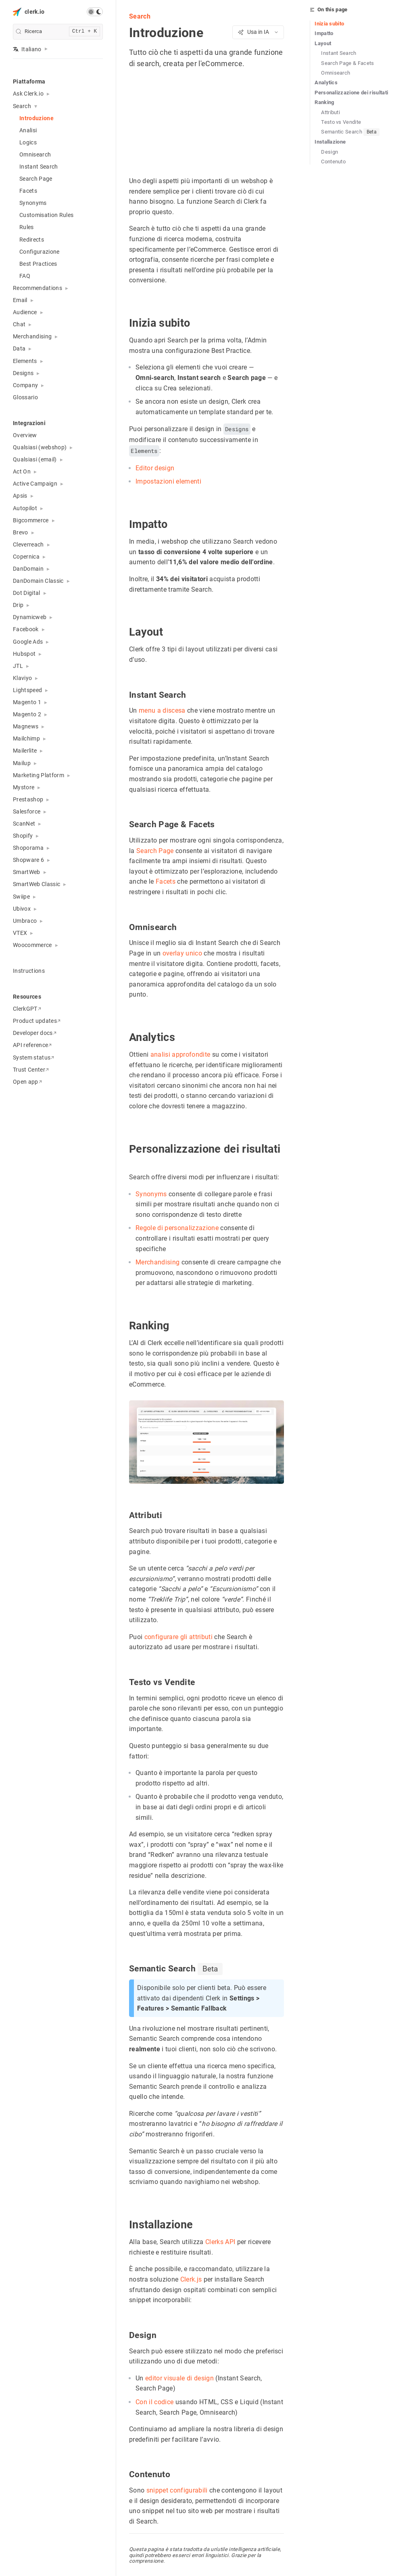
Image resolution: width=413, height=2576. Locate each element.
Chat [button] (19, 324)
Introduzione (36, 118)
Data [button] (19, 348)
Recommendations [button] (37, 288)
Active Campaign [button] (35, 483)
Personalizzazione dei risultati (351, 93)
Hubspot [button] (24, 654)
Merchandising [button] (32, 336)
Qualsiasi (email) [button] (35, 459)
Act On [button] (22, 471)
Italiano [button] (27, 49)
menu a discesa (162, 711)
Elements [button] (25, 361)
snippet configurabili (177, 2490)
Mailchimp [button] (26, 738)
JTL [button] (18, 666)
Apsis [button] (20, 495)
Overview (25, 435)
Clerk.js (191, 2279)
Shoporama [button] (28, 848)
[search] (58, 32)
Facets (28, 191)
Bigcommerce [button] (31, 520)
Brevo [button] (20, 532)
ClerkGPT (27, 1008)
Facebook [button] (26, 629)
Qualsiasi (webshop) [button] (40, 447)
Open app (27, 1081)
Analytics (326, 82)
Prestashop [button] (28, 799)
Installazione (330, 142)
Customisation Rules (46, 215)
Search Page (35, 178)
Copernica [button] (26, 556)
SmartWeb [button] (26, 872)
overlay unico (182, 953)
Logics (28, 142)
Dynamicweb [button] (29, 617)
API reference (32, 1045)
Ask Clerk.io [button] (28, 93)
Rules (26, 227)
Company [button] (25, 385)
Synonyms (33, 203)
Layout (323, 43)
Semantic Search (350, 132)
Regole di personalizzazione (177, 1228)
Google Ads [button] (28, 641)
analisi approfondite (180, 1054)
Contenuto (333, 162)
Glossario (25, 397)
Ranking (324, 102)
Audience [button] (25, 312)
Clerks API (220, 2242)
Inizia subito (329, 24)
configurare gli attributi (178, 1637)
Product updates (36, 1021)
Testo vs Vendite (341, 122)
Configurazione (39, 251)
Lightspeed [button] (27, 690)
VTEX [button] (20, 933)
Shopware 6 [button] (28, 860)
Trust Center (31, 1069)
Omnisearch (35, 154)
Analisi (28, 130)
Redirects (31, 239)
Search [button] (22, 106)
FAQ (24, 276)
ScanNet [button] (24, 823)
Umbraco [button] (25, 921)
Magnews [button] (25, 726)
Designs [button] (23, 373)
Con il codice (154, 2402)
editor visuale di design (179, 2378)
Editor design (155, 468)
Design (329, 152)
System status (33, 1057)
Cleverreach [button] (28, 544)
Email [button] (20, 300)
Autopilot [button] (25, 508)
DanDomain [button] (28, 568)
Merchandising (157, 1262)
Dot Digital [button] (26, 593)
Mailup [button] (22, 763)
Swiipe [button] (21, 896)
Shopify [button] (23, 835)
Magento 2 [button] (27, 714)
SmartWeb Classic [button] (36, 884)
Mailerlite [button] (25, 750)
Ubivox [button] (22, 908)
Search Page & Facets (347, 63)
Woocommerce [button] (32, 945)
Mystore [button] (23, 787)
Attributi (330, 112)
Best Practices (38, 264)
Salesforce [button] (26, 811)
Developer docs (34, 1033)
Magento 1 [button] (27, 702)
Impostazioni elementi (168, 482)
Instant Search (38, 166)
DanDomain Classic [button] (38, 581)
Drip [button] (18, 605)
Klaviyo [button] (22, 678)
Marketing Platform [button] (38, 775)
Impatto (324, 33)
